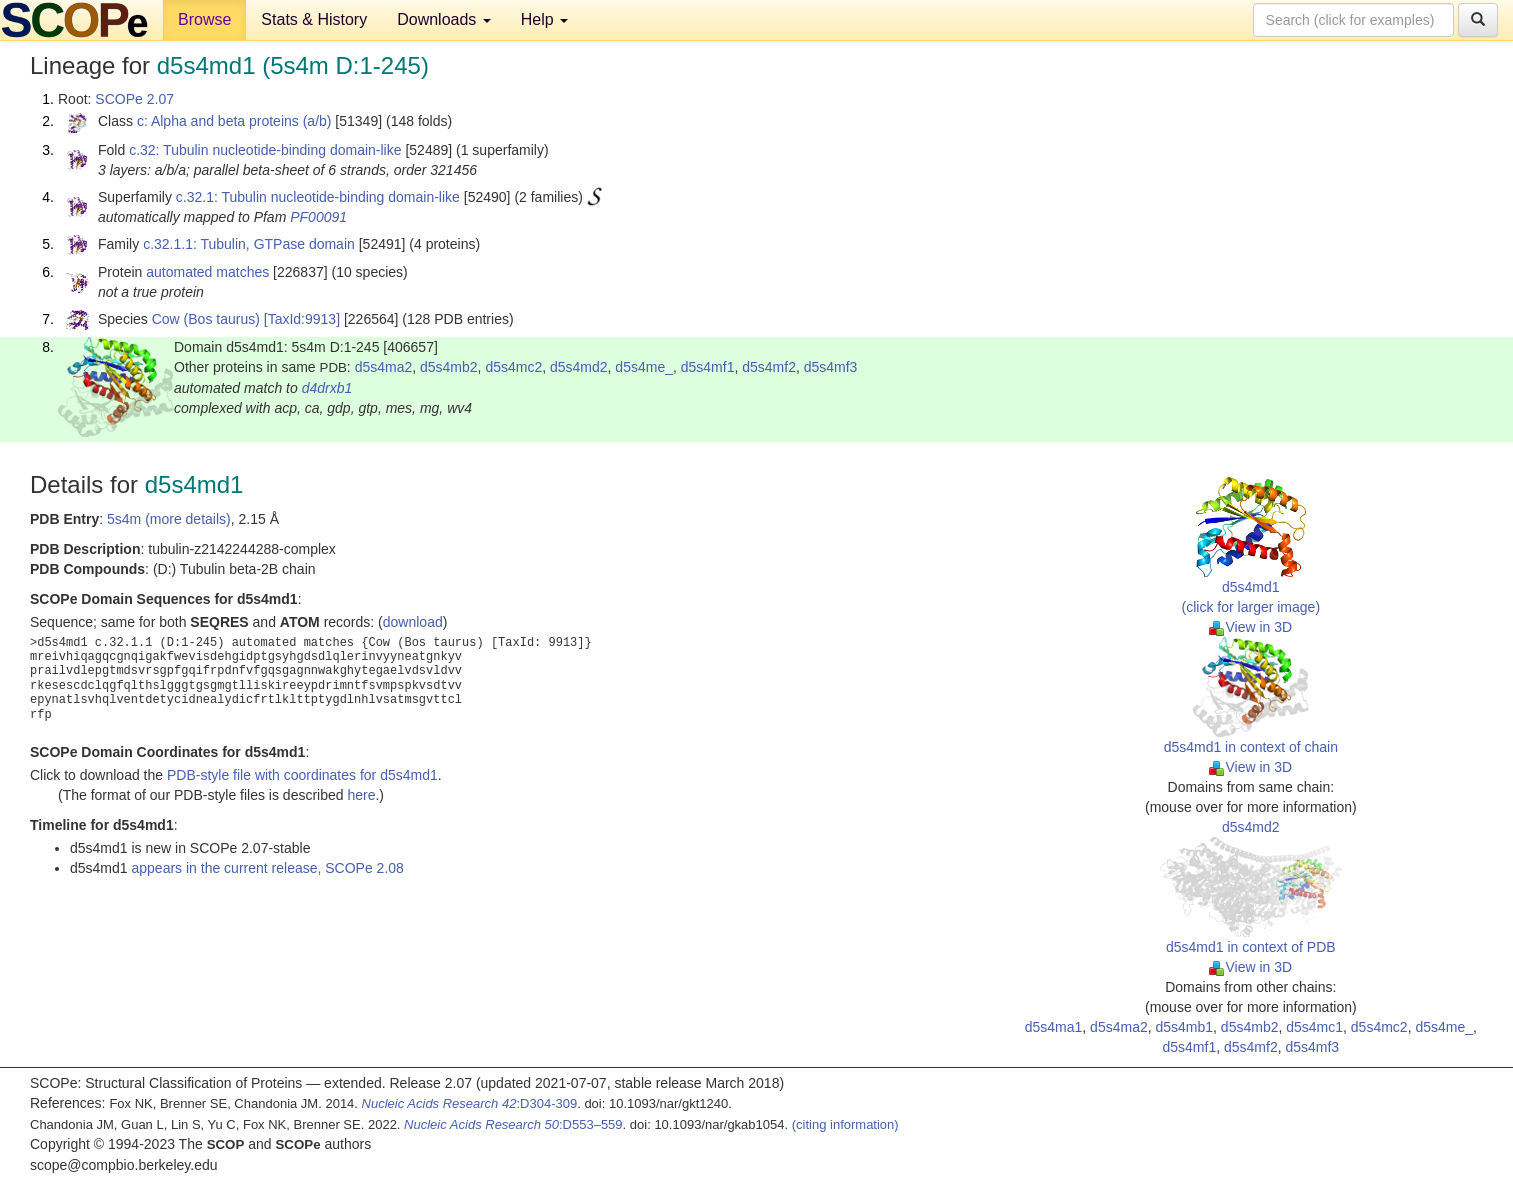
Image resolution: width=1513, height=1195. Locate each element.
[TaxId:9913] (302, 319)
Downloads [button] (444, 19)
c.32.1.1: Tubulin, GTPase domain (249, 244)
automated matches (207, 272)
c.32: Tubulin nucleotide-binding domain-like (265, 150)
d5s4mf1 (708, 367)
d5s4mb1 (1184, 1027)
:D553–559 (513, 1124)
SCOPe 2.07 (134, 99)
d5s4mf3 (831, 367)
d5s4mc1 (1314, 1027)
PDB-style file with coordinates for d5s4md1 (302, 775)
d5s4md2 (579, 367)
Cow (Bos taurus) (206, 319)
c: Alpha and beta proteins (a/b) (234, 121)
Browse (204, 19)
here (361, 795)
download (413, 622)
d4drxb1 (327, 388)
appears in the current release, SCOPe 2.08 (267, 868)
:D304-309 (470, 1103)
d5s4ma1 (1054, 1027)
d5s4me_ (644, 367)
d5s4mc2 (513, 367)
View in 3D (1250, 627)
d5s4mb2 (449, 367)
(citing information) (845, 1124)
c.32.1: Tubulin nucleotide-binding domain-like (318, 197)
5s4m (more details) (169, 519)
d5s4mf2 (769, 367)
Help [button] (544, 19)
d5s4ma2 (384, 367)
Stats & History (314, 19)
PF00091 (318, 217)
